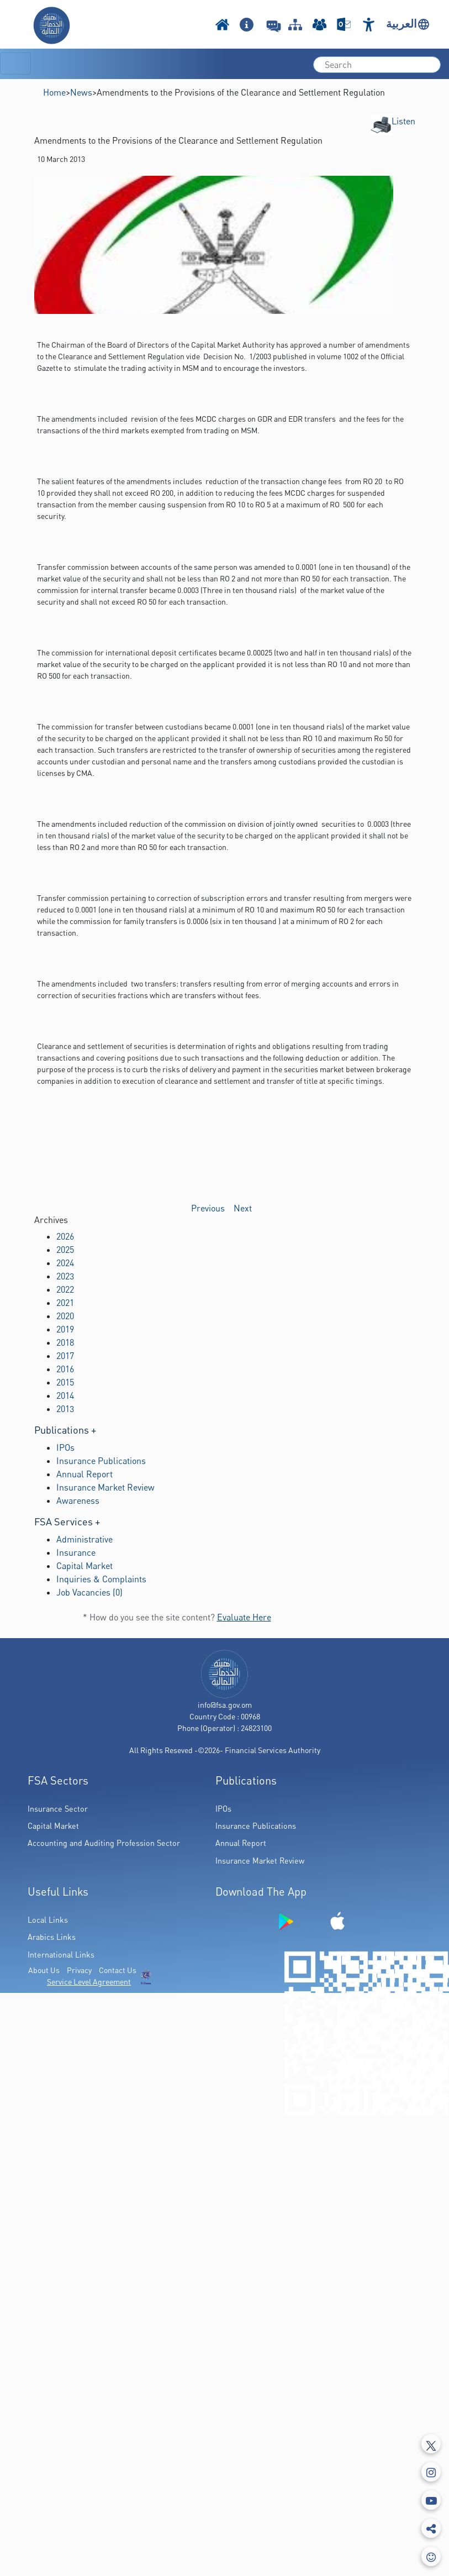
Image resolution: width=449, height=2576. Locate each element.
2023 (65, 1276)
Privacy (79, 1970)
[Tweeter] (431, 2443)
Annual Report (84, 1474)
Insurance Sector (58, 1808)
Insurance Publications (101, 1460)
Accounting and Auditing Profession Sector (104, 1843)
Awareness (77, 1500)
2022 (65, 1289)
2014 (65, 1395)
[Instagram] (431, 2471)
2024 (65, 1262)
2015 (65, 1382)
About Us (44, 1970)
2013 (65, 1408)
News (81, 92)
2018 (65, 1342)
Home (54, 92)
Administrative (84, 1539)
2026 (65, 1236)
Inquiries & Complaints (101, 1579)
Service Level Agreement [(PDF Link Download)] (89, 1981)
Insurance (76, 1552)
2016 (65, 1368)
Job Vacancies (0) (89, 1592)
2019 (65, 1329)
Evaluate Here (244, 1617)
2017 (65, 1355)
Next (242, 1208)
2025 (65, 1249)
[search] (377, 64)
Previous (208, 1208)
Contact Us (117, 1970)
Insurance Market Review (105, 1487)
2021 (65, 1302)
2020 (65, 1315)
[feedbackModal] (431, 2556)
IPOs (65, 1447)
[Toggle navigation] (15, 64)
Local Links (48, 1919)
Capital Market (84, 1565)
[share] (431, 2528)
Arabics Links (52, 1937)
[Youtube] (431, 2500)
